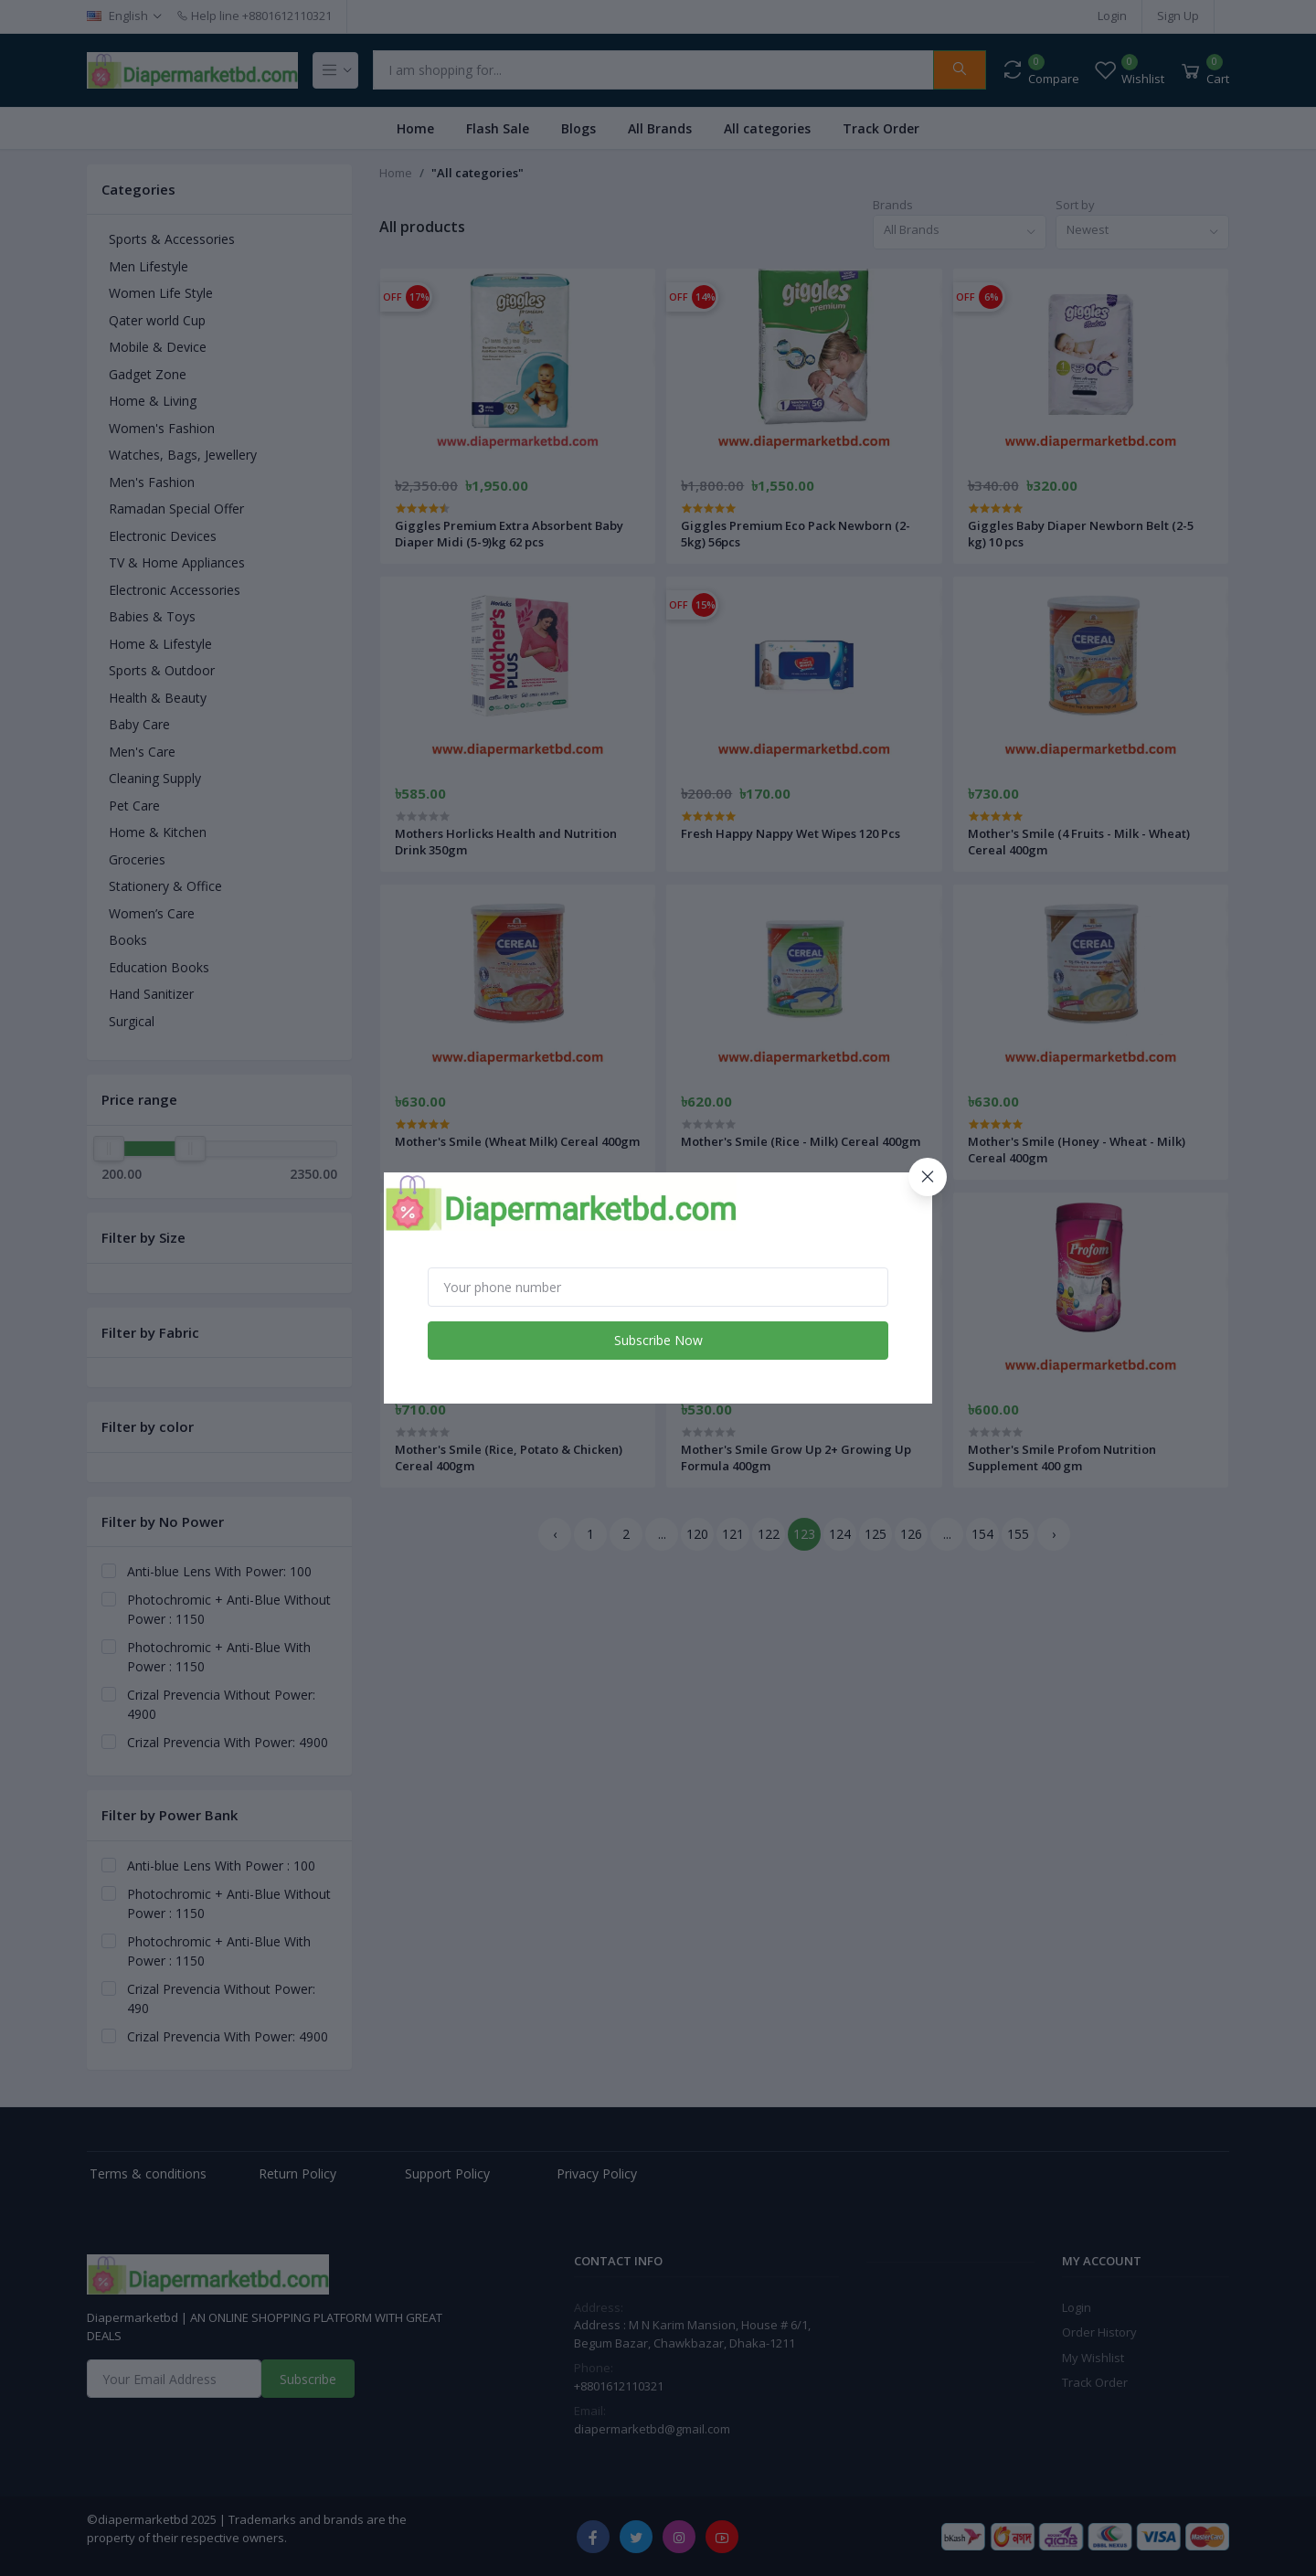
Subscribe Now (658, 1340)
